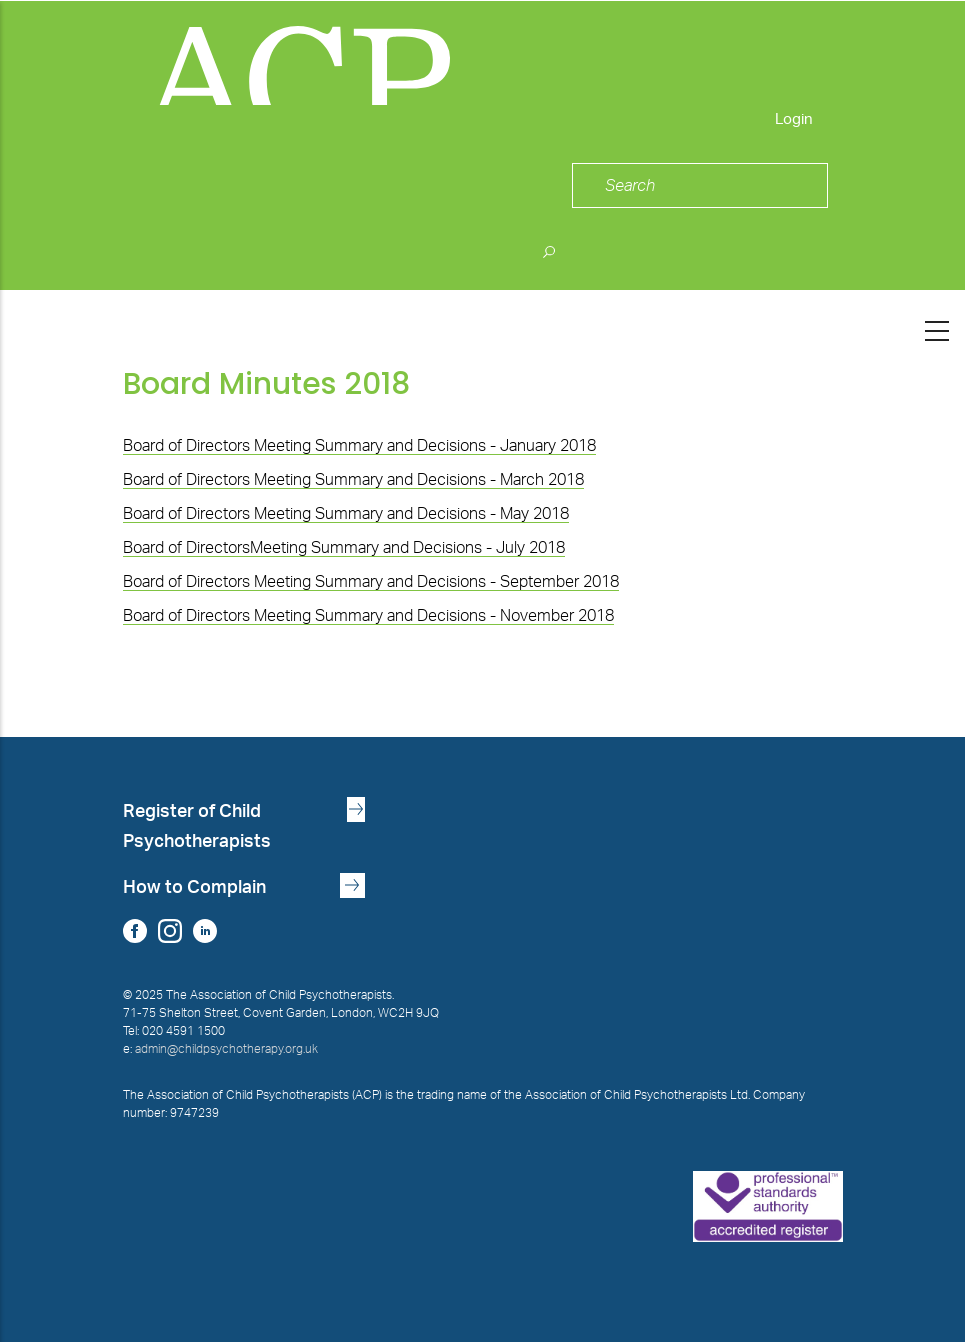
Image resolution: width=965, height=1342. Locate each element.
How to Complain (194, 887)
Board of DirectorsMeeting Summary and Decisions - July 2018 (344, 548)
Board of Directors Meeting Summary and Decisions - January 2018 (359, 446)
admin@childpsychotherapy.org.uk (226, 1049)
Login (794, 119)
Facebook (135, 930)
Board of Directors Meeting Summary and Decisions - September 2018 (371, 582)
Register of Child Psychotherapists (197, 827)
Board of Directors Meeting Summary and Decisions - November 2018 (368, 616)
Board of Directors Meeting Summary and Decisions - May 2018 (346, 514)
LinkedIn (205, 930)
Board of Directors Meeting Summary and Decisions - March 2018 (353, 480)
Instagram (170, 930)
